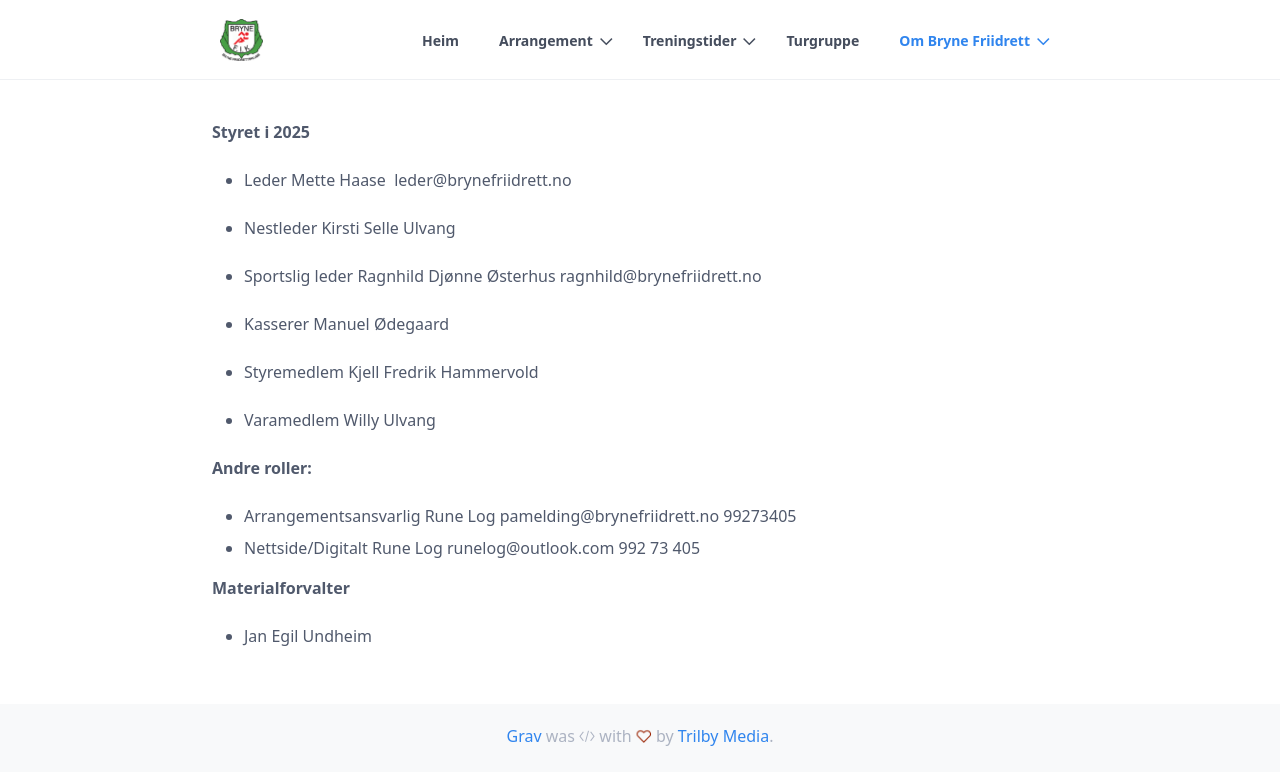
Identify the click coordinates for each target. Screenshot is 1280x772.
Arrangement (546, 40)
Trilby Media (723, 736)
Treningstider (690, 40)
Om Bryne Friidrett (964, 40)
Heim (440, 40)
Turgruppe (822, 40)
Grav (524, 736)
